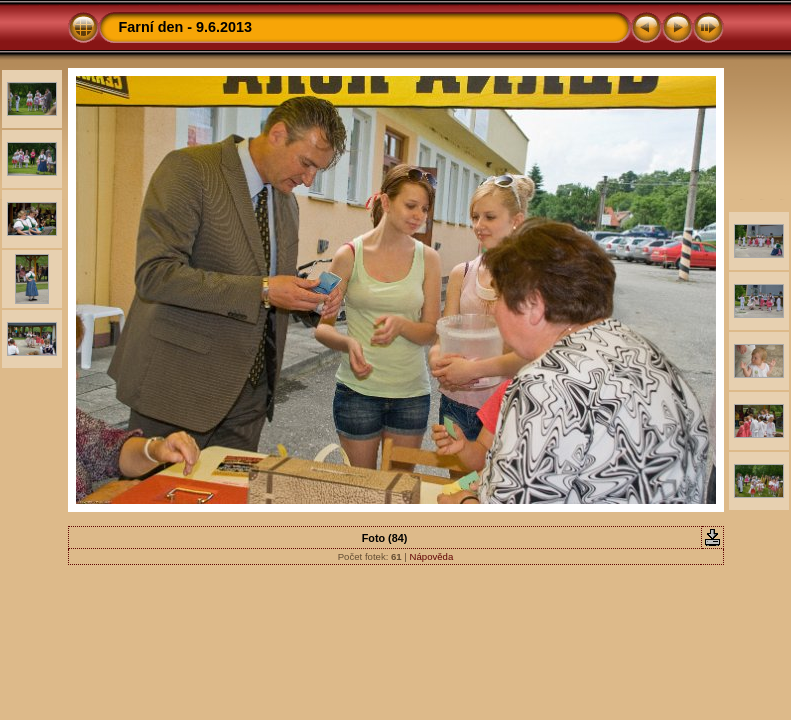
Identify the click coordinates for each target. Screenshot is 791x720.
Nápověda (432, 556)
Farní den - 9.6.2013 (186, 27)
